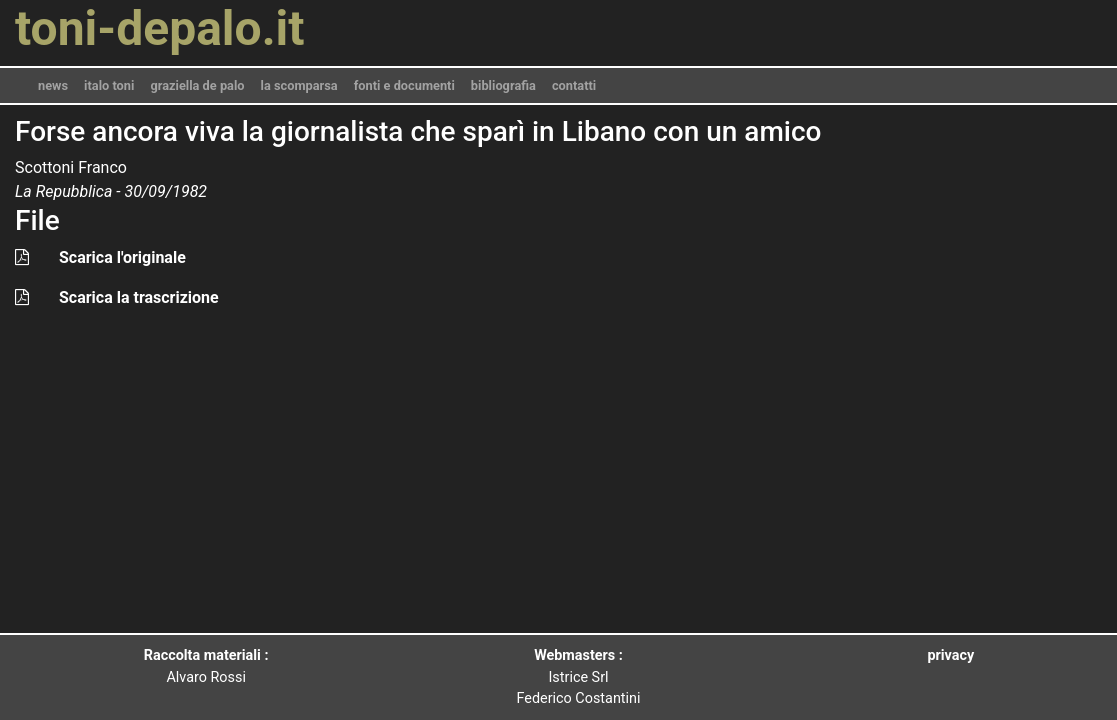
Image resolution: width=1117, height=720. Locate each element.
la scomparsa (299, 85)
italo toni (109, 85)
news (53, 85)
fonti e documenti (404, 85)
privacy (950, 655)
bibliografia (503, 85)
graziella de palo (197, 85)
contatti (574, 85)
